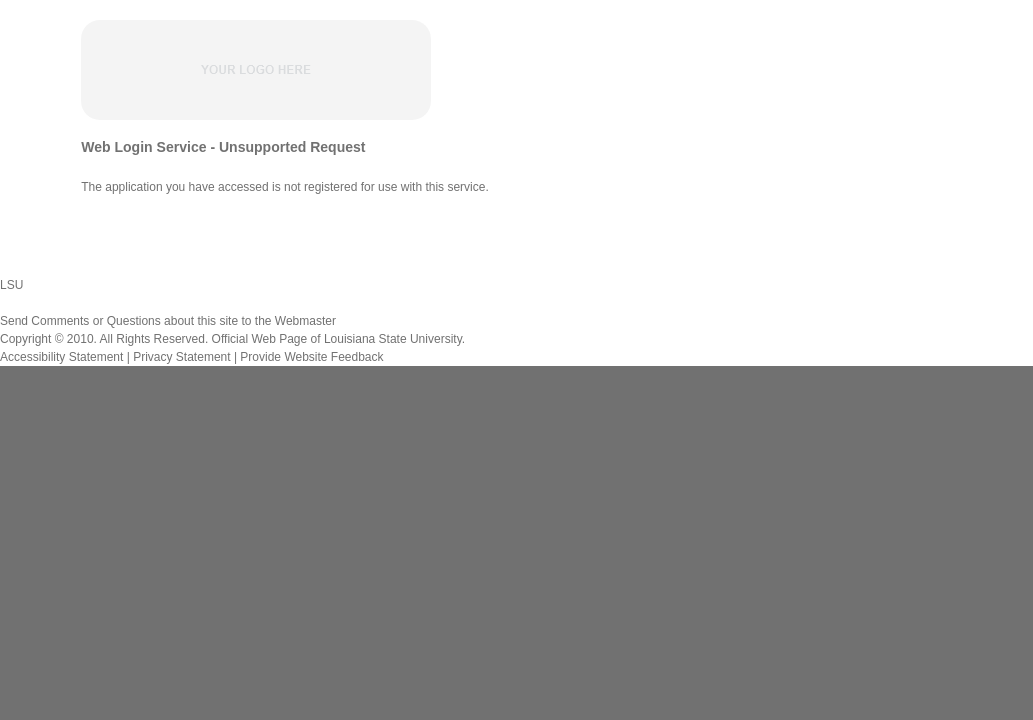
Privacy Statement (181, 357)
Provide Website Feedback (311, 357)
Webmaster (305, 321)
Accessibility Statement (61, 357)
